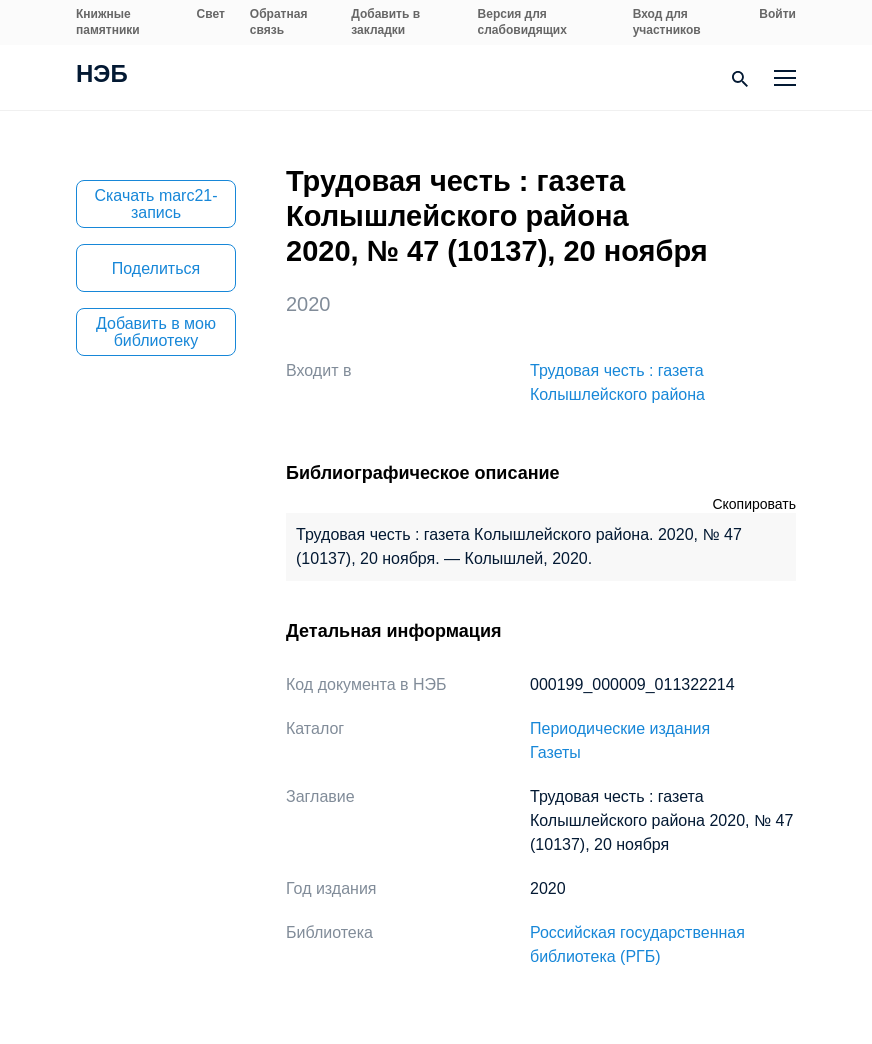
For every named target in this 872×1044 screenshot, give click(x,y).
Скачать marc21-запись (155, 204)
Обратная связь (279, 22)
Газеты (555, 752)
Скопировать (754, 504)
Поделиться (156, 268)
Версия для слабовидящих (522, 22)
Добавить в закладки (385, 22)
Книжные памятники (108, 22)
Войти (777, 14)
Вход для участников (667, 22)
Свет (211, 14)
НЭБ (102, 76)
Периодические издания (620, 728)
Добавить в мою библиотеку (156, 332)
